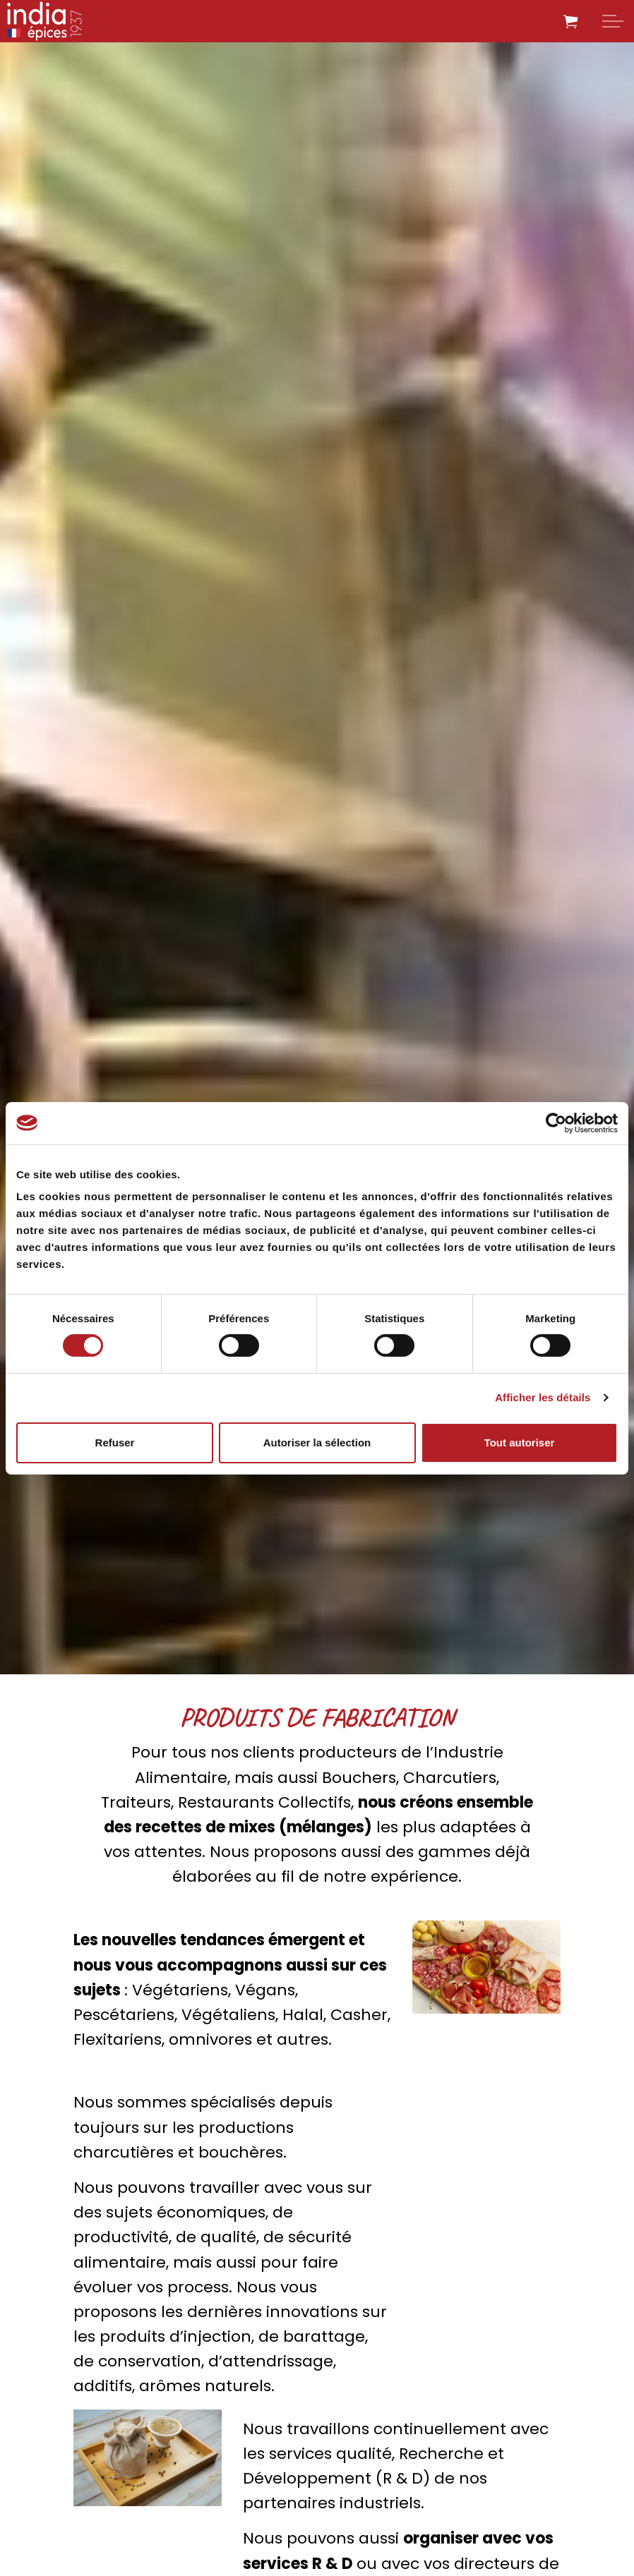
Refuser (115, 1443)
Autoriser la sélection (317, 1443)
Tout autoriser (519, 1443)
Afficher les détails (542, 1397)
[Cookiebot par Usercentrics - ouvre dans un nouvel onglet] (556, 1122)
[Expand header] (613, 21)
